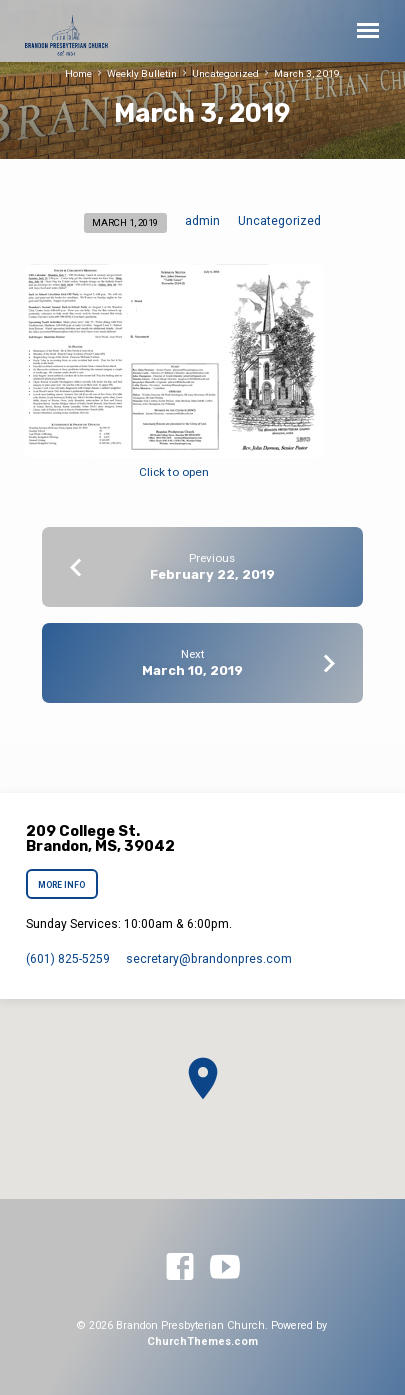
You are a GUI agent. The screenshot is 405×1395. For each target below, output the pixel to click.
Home (78, 73)
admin (202, 221)
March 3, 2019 (307, 73)
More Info (62, 885)
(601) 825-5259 (68, 959)
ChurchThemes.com (202, 1341)
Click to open (174, 472)
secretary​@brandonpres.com (209, 959)
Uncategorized (225, 73)
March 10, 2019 (192, 670)
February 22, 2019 (212, 574)
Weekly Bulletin (142, 73)
